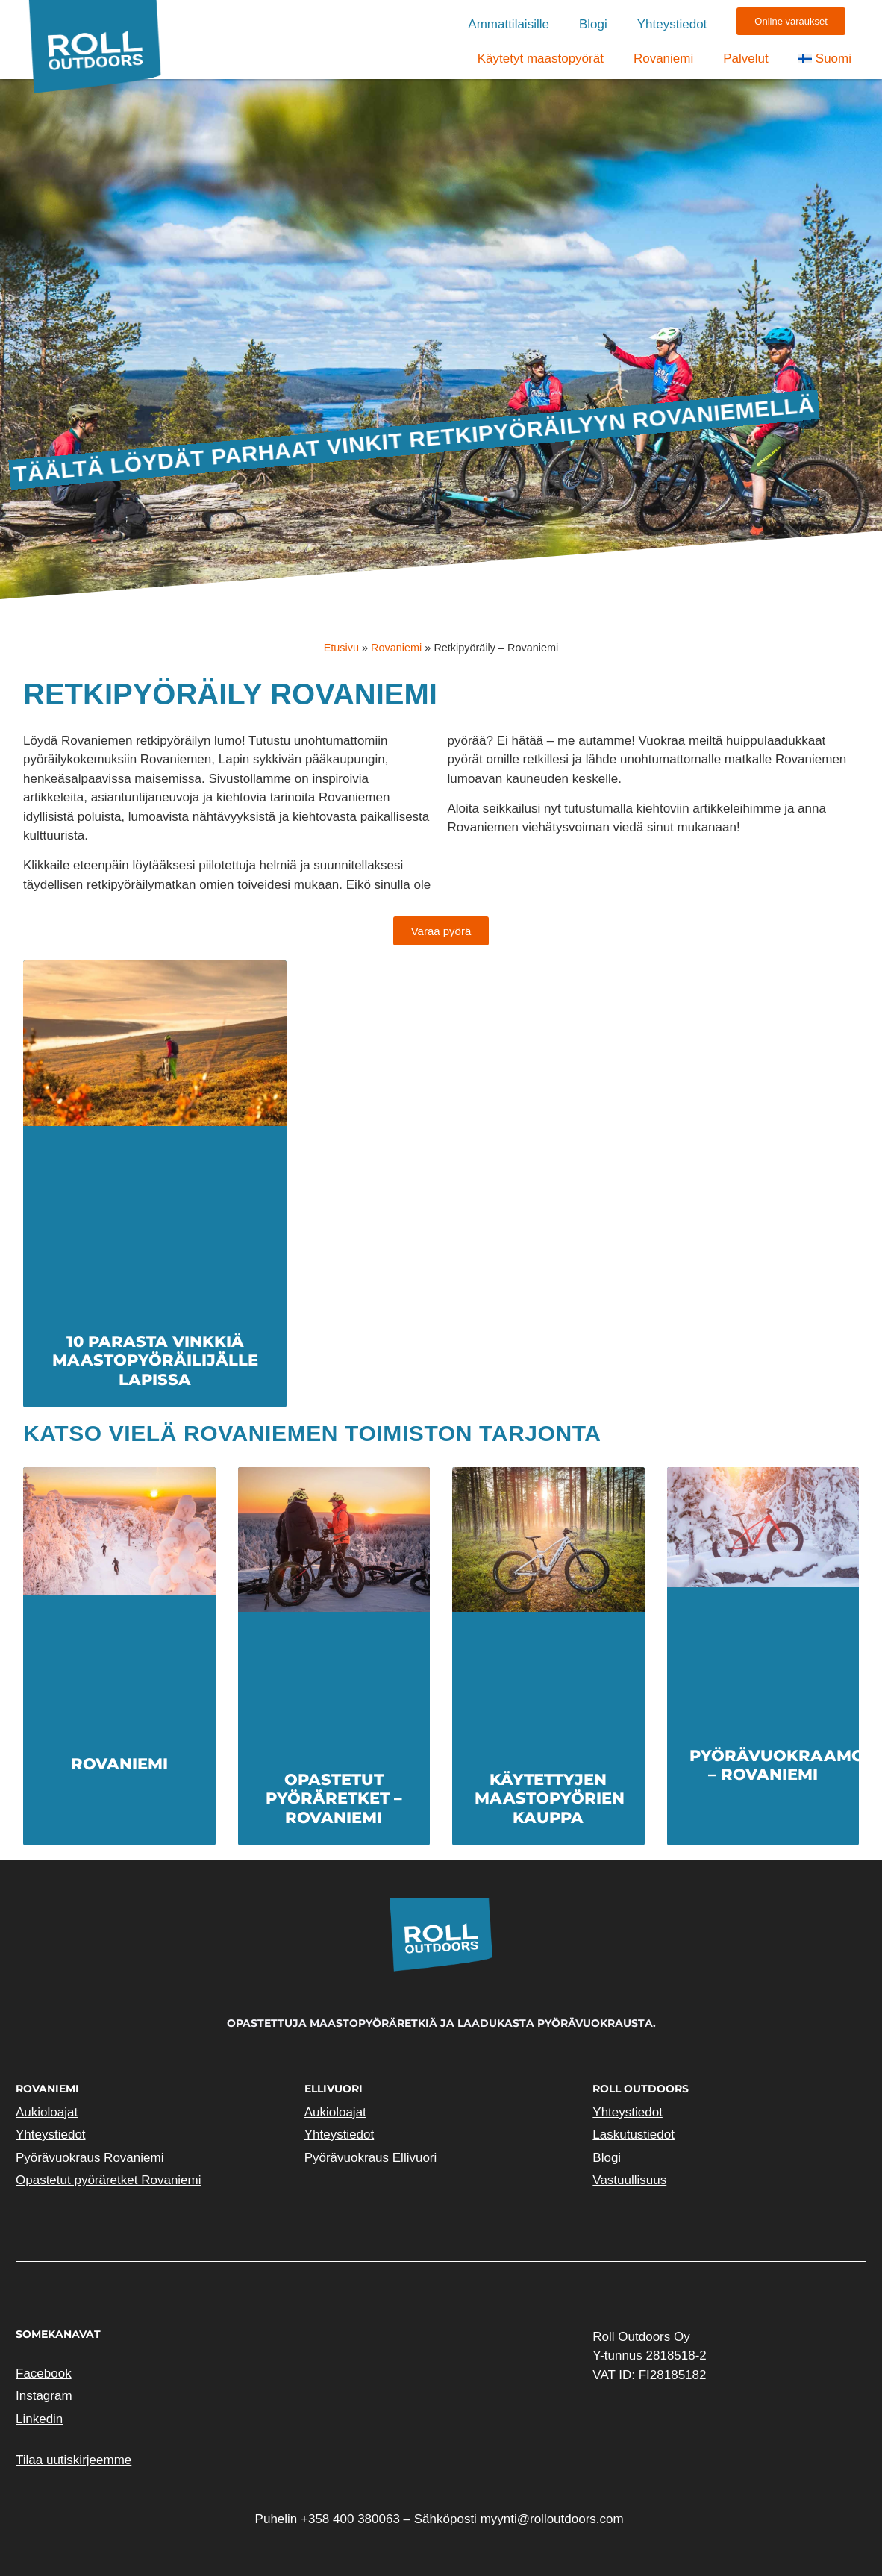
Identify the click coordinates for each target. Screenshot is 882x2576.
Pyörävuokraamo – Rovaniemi (777, 1764)
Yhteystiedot (672, 24)
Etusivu (341, 648)
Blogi (593, 24)
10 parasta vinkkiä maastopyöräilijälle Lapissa (155, 1360)
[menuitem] (825, 59)
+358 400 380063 (350, 2519)
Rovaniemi (663, 58)
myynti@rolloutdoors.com (552, 2519)
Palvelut (745, 58)
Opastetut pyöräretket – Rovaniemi (334, 1798)
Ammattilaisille (508, 24)
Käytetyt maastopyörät (541, 58)
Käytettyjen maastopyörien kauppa (550, 1798)
